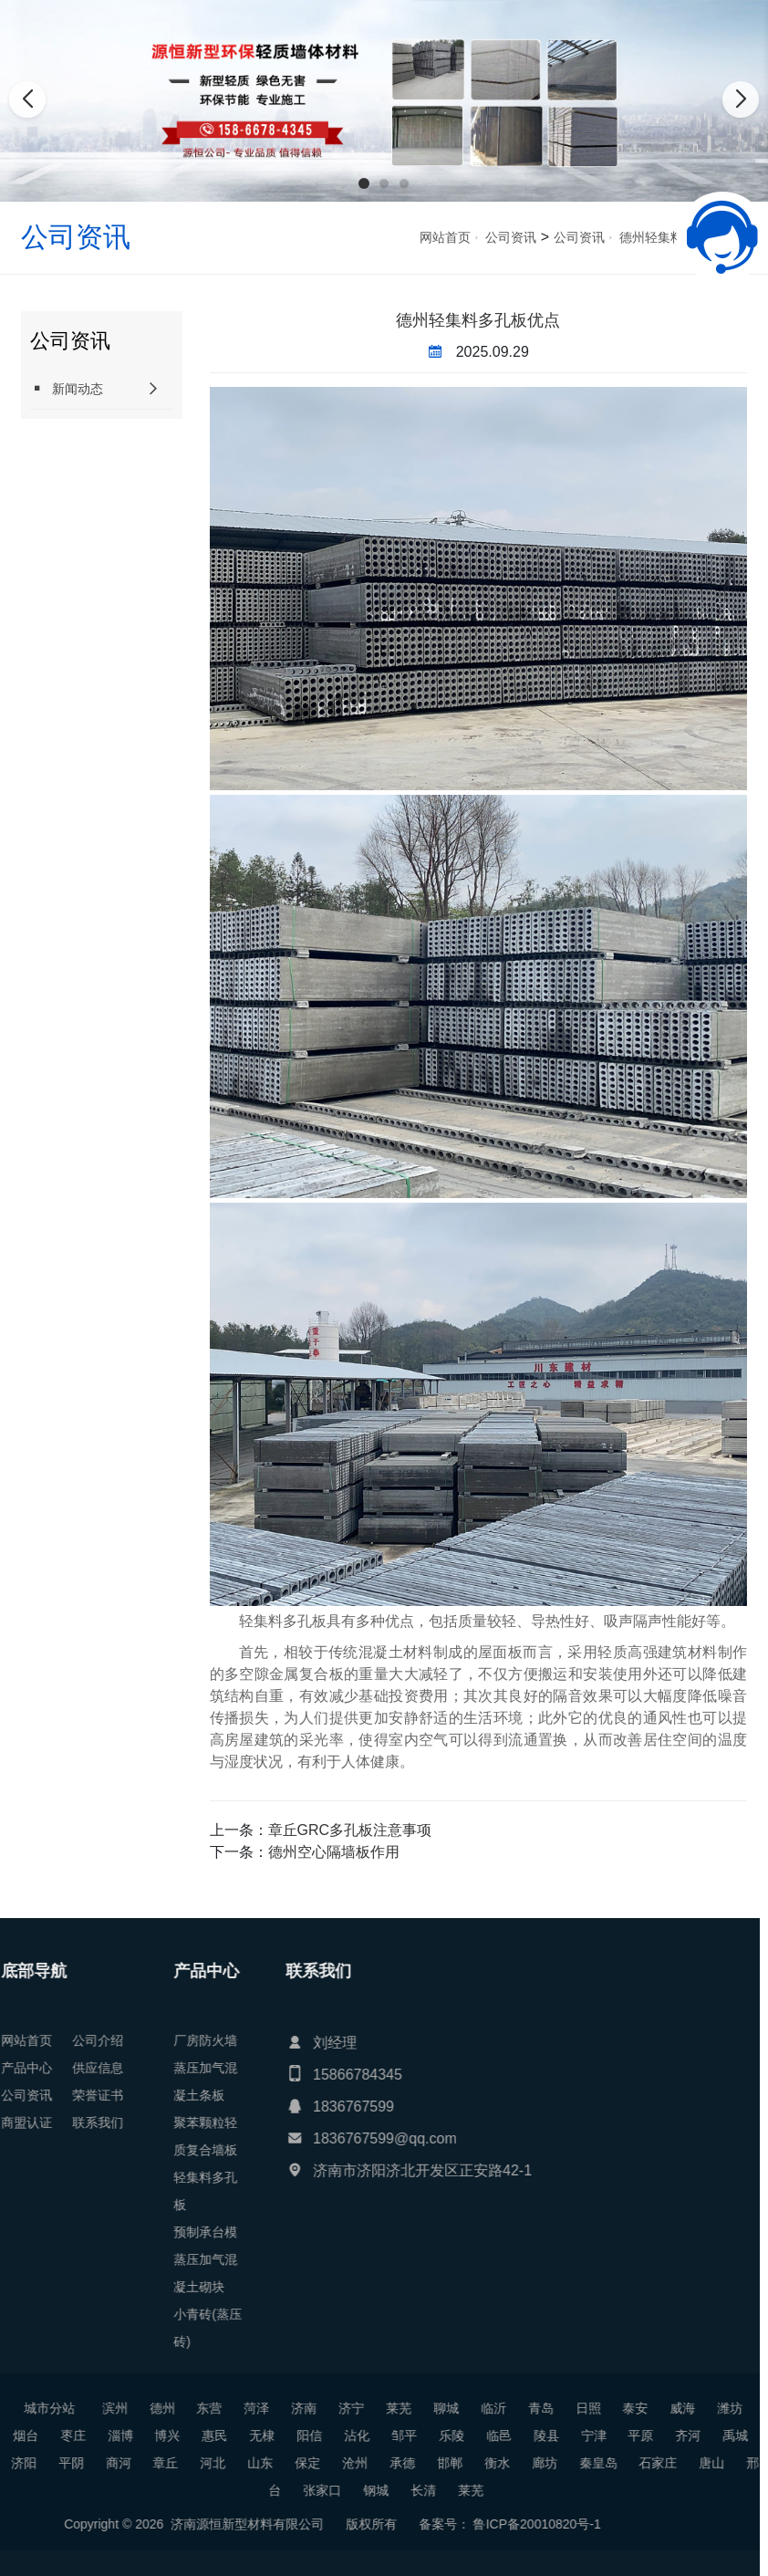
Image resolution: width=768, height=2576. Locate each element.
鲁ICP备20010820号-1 (116, 2524)
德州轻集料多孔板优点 (478, 320)
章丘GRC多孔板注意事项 (350, 1830)
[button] (363, 183)
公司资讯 (510, 237)
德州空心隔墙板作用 (334, 1852)
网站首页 (445, 237)
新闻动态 (66, 388)
